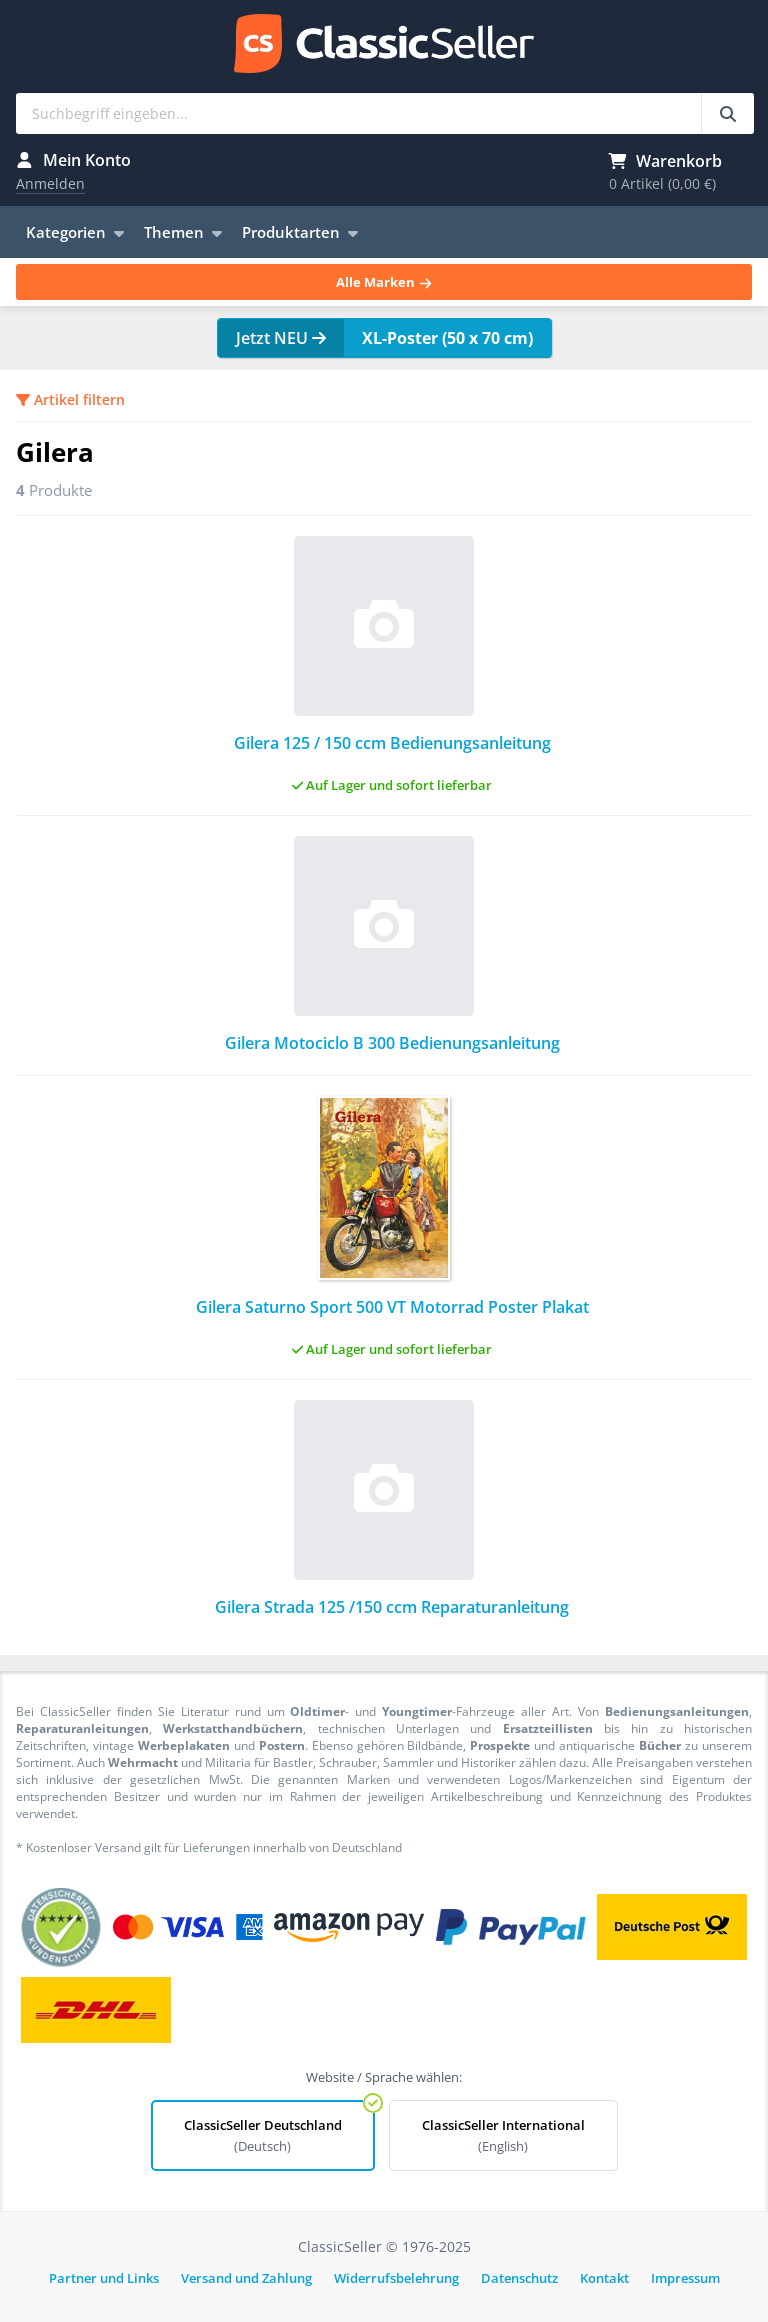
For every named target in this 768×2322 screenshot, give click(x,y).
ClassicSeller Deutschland (263, 2135)
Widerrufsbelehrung (396, 2278)
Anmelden (50, 183)
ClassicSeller (384, 45)
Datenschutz (519, 2278)
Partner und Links (104, 2278)
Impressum (685, 2278)
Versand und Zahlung (246, 2278)
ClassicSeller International (503, 2135)
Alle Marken (383, 282)
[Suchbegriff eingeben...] (727, 113)
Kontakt (604, 2278)
